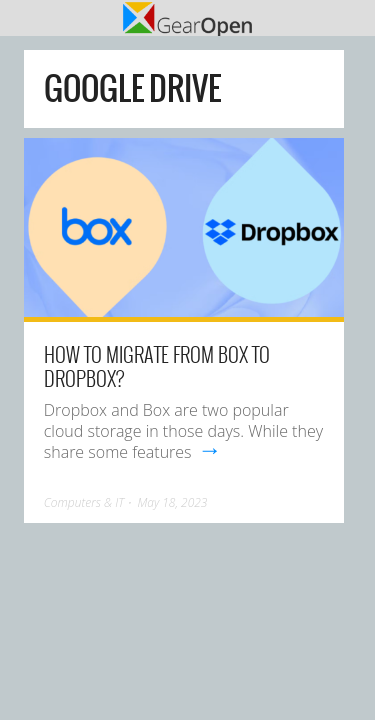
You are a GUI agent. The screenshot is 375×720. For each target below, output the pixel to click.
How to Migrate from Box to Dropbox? (157, 366)
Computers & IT (84, 502)
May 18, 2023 (172, 502)
